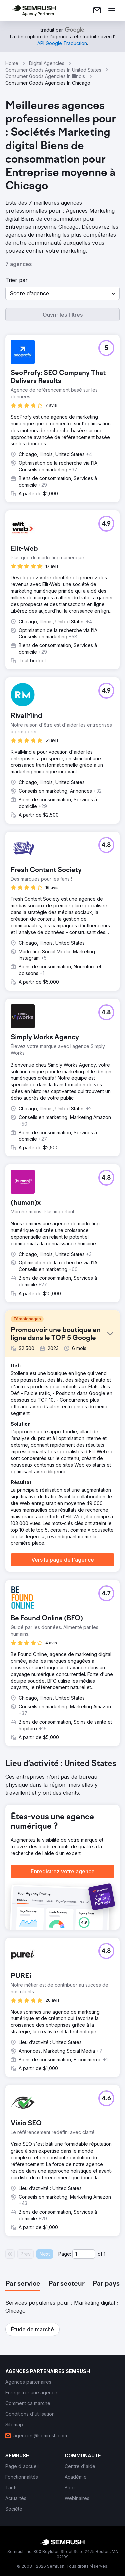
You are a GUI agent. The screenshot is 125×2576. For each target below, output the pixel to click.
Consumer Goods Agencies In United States (53, 70)
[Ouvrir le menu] (112, 10)
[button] (62, 293)
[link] (97, 10)
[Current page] (84, 2254)
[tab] (22, 2284)
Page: (64, 2254)
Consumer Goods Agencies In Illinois (45, 76)
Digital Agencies (46, 63)
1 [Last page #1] (104, 2254)
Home (11, 63)
